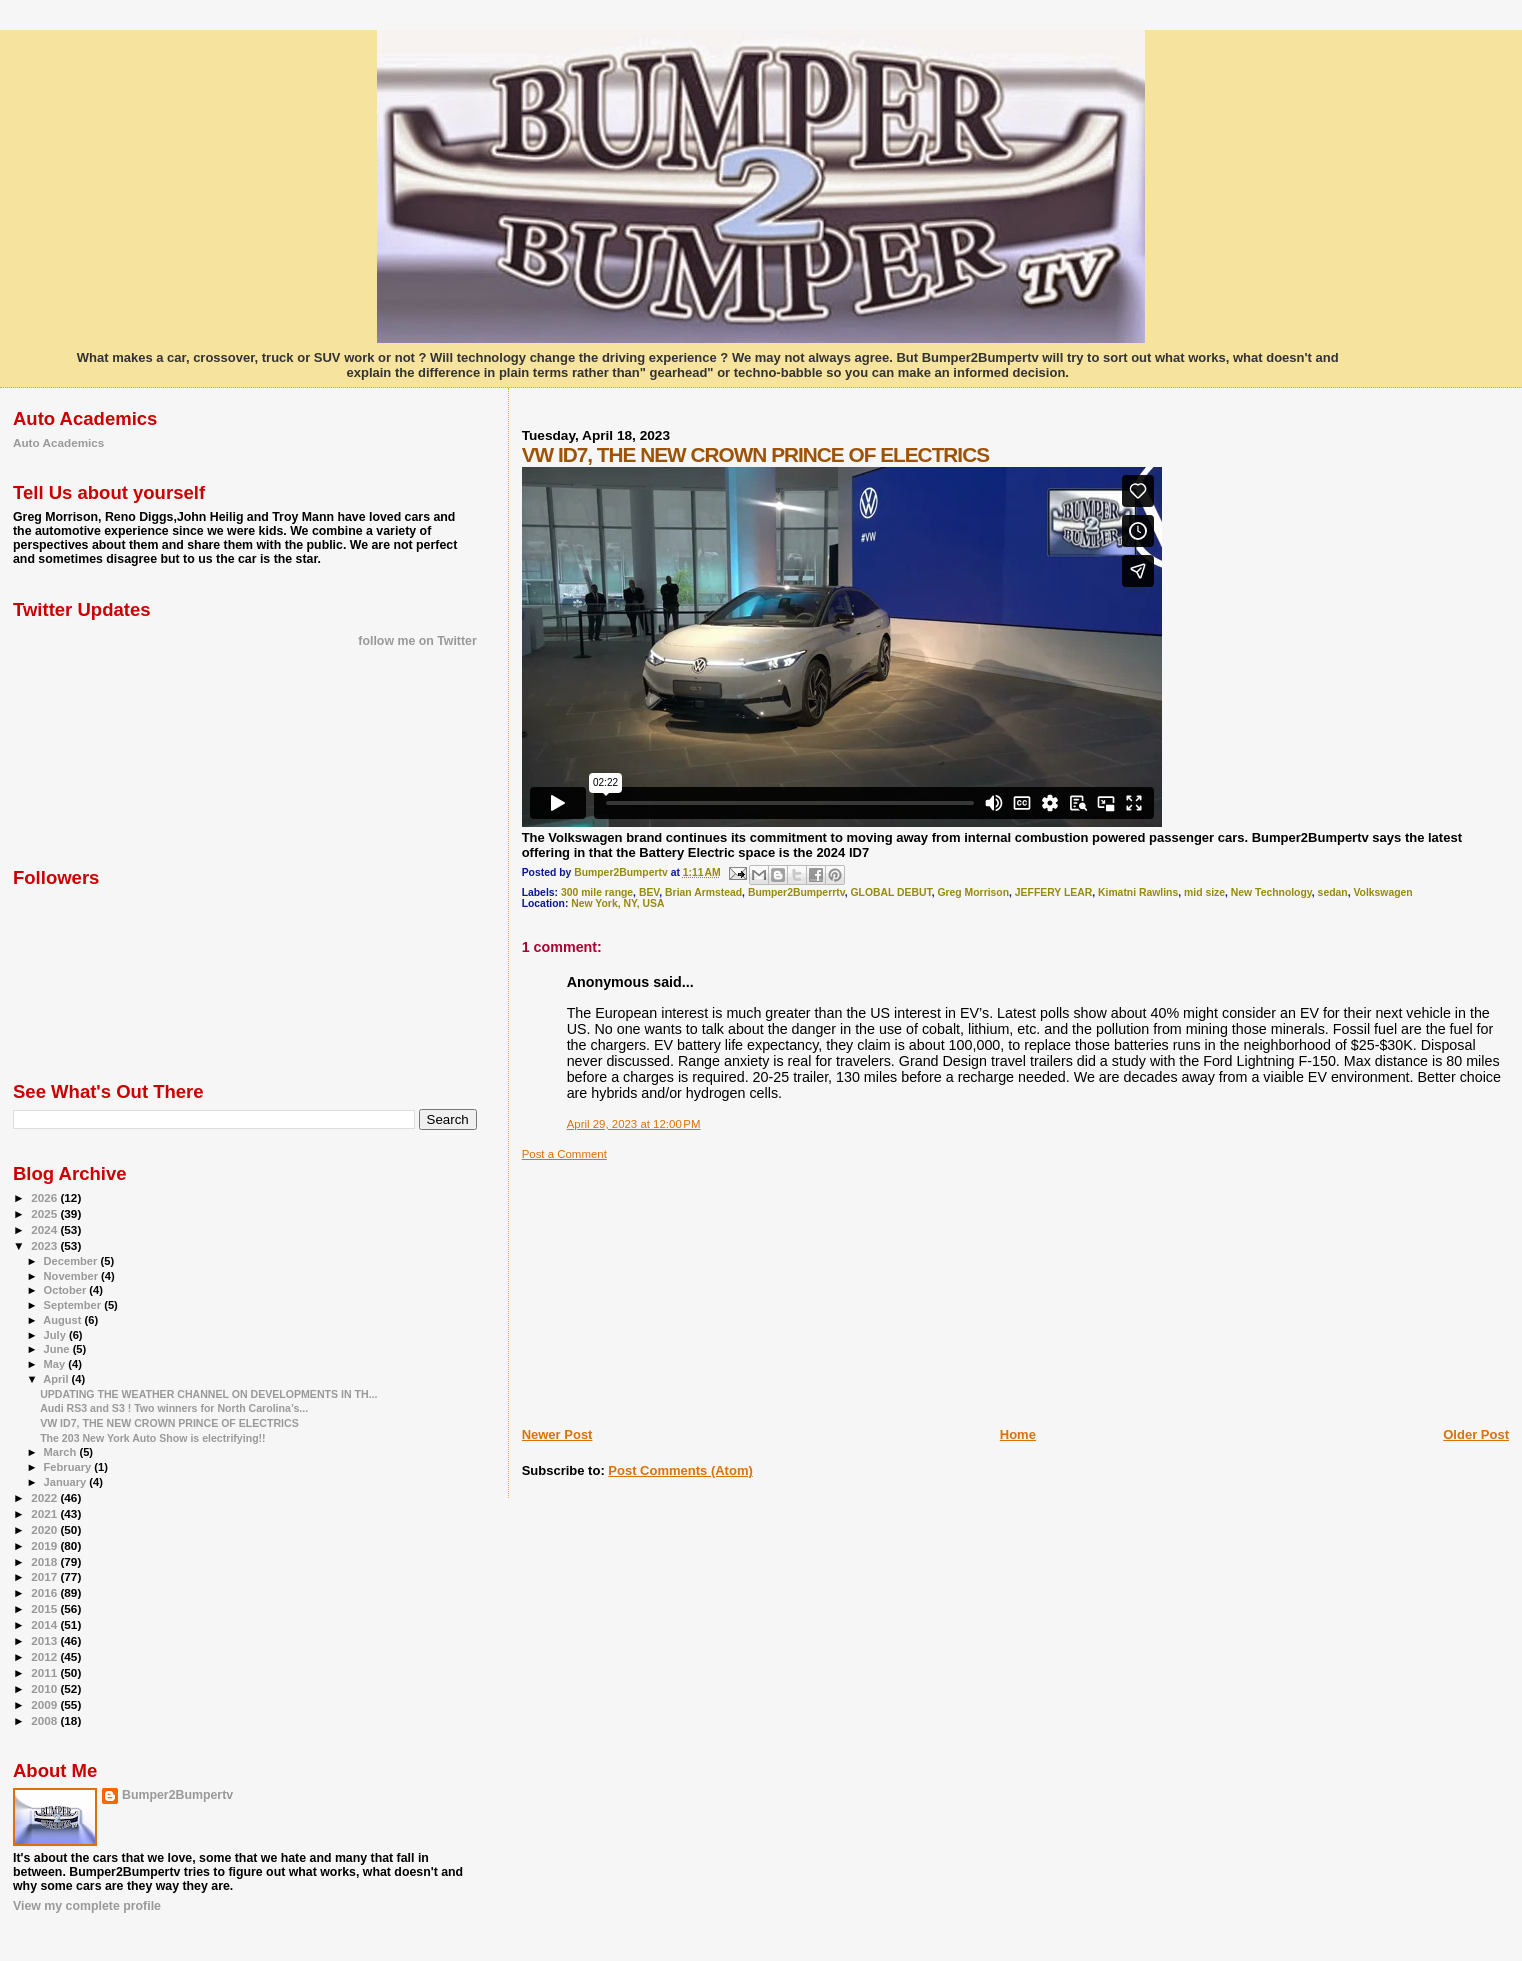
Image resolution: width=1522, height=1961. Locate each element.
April (57, 1379)
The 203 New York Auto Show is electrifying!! (153, 1438)
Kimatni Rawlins (1138, 892)
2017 (45, 1576)
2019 (45, 1545)
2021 (45, 1513)
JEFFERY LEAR (1053, 892)
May (56, 1364)
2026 (45, 1197)
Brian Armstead (703, 892)
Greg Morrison (973, 892)
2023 (45, 1245)
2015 (45, 1608)
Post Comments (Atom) (680, 1470)
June (58, 1349)
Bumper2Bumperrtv (796, 892)
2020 (45, 1529)
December (72, 1261)
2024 (45, 1229)
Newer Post (557, 1434)
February (69, 1467)
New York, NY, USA (617, 903)
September (74, 1305)
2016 (45, 1592)
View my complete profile (87, 1906)
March (62, 1452)
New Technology (1271, 892)
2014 (45, 1624)
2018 (45, 1561)
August (63, 1320)
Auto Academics (58, 442)
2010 (45, 1688)
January (67, 1482)
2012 (45, 1656)
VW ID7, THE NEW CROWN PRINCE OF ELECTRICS (169, 1423)
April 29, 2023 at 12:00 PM (634, 1124)
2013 (45, 1640)
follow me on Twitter (417, 641)
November (73, 1276)
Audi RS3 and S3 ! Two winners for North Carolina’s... (174, 1408)
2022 (45, 1497)
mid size (1204, 892)
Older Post (1476, 1434)
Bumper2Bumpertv (177, 1795)
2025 (45, 1213)
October (67, 1290)
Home (1018, 1434)
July (56, 1335)
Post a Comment (564, 1154)
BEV (649, 892)
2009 (45, 1704)
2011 (45, 1672)
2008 (45, 1720)
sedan (1333, 892)
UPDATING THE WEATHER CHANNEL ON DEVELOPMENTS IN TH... (208, 1394)
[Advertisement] (672, 1286)
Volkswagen (1382, 892)
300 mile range (597, 892)
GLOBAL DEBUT (890, 892)
